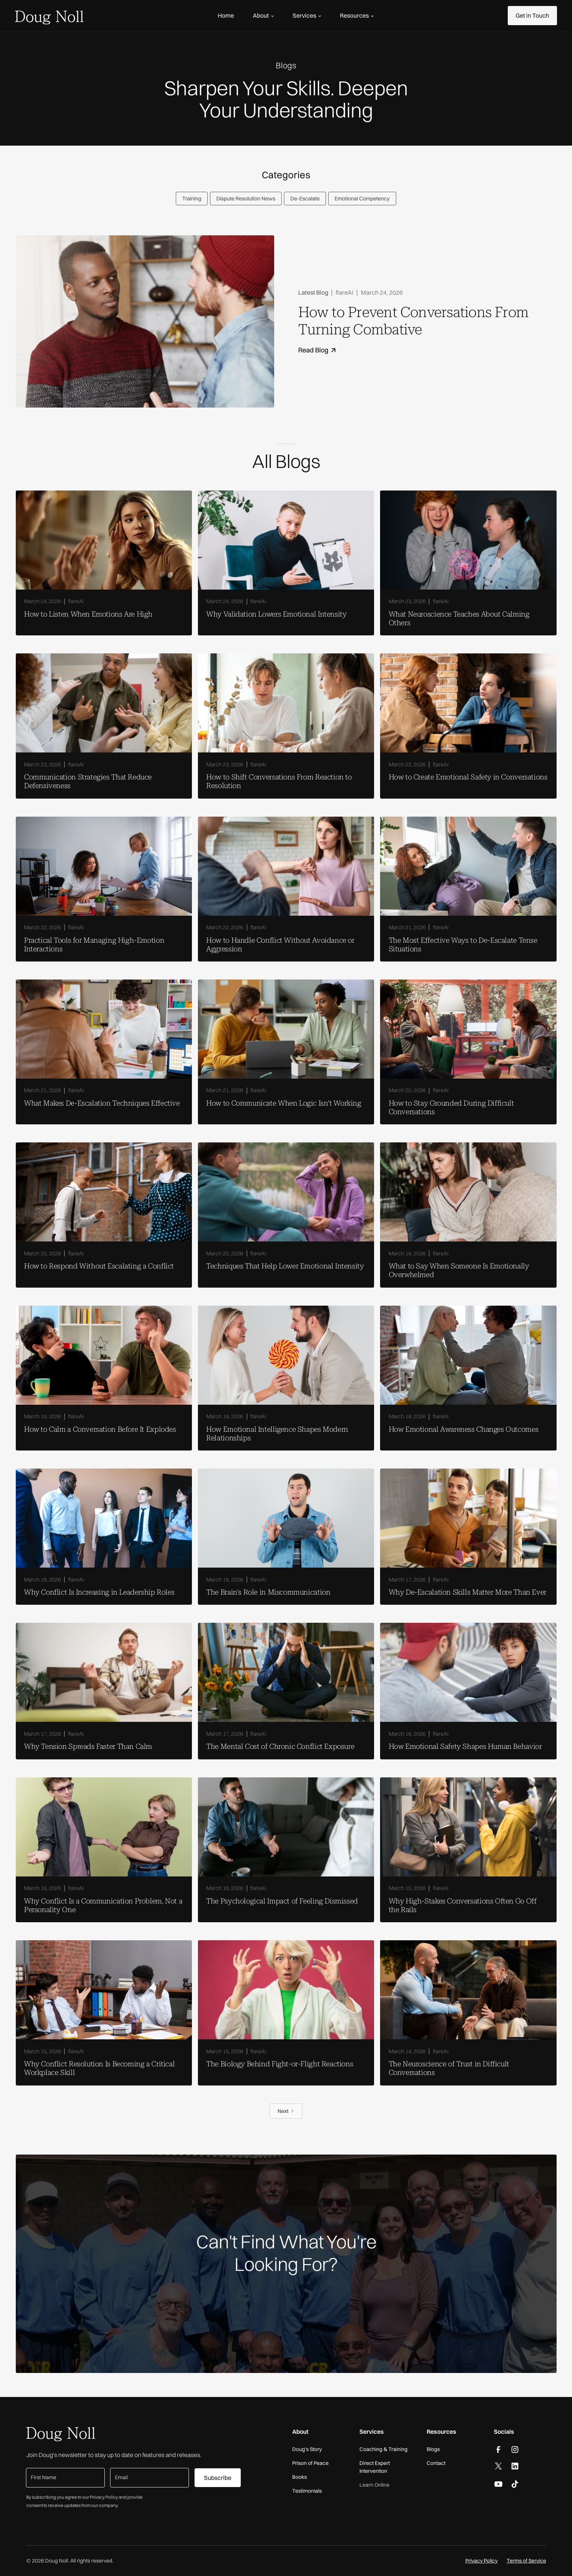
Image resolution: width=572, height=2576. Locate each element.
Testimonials (307, 2490)
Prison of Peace (310, 2463)
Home (226, 15)
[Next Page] (286, 2111)
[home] (49, 16)
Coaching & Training (383, 2449)
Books (299, 2477)
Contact (436, 2463)
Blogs (433, 2449)
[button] (263, 15)
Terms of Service (526, 2560)
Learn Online (374, 2484)
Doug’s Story (307, 2449)
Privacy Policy (481, 2560)
